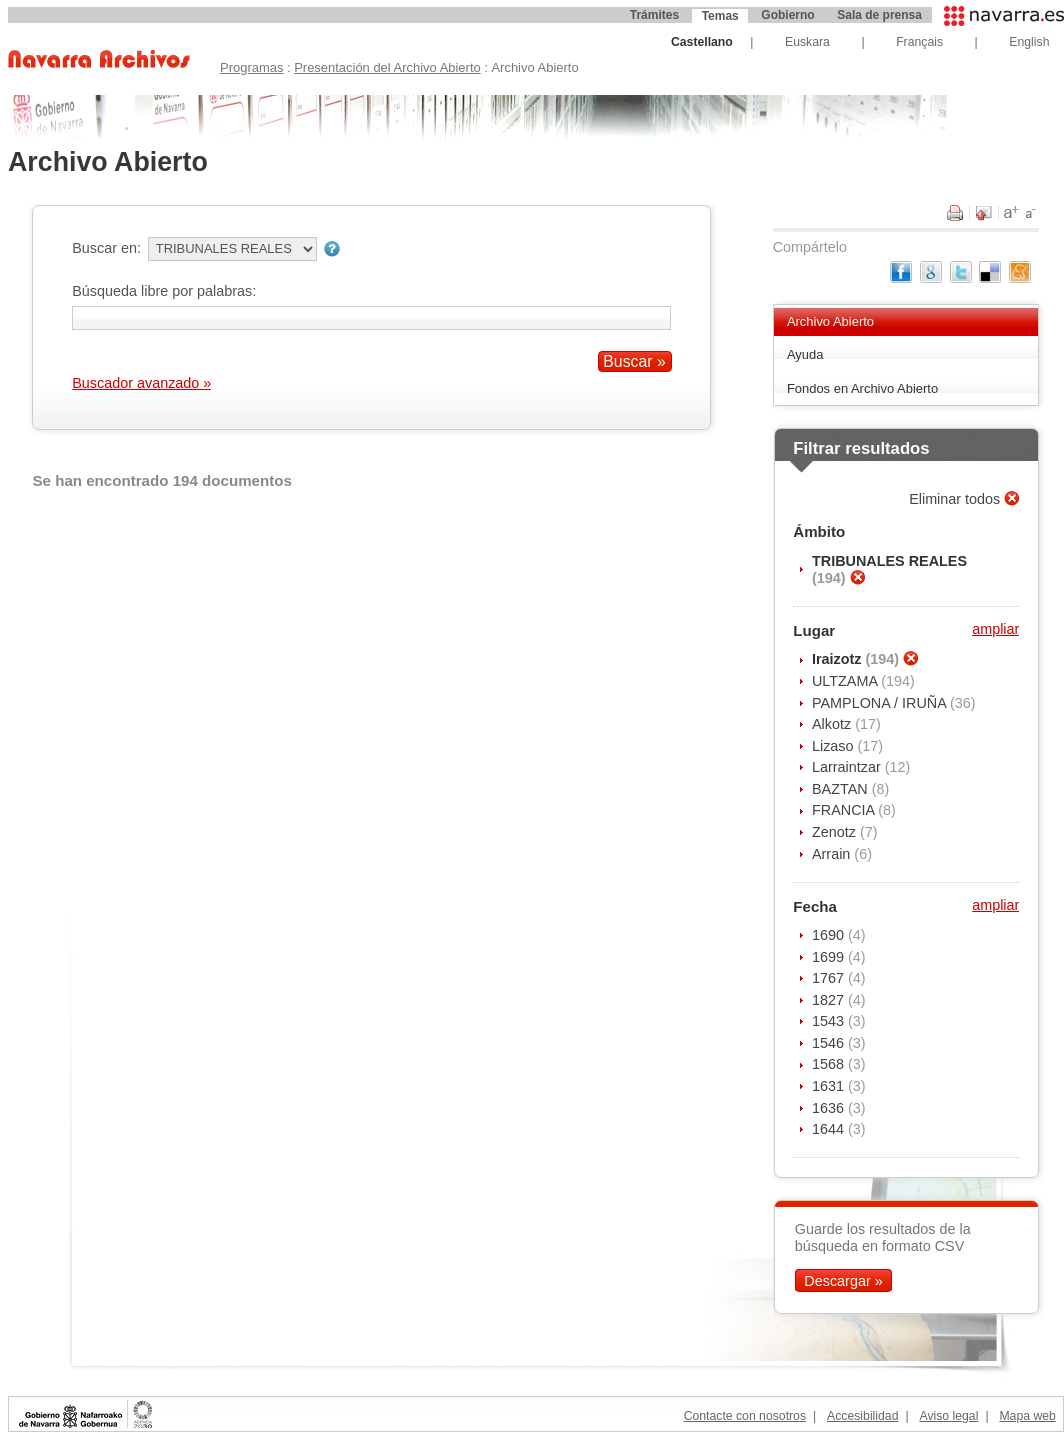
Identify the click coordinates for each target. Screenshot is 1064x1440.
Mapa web (1027, 1416)
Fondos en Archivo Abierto (862, 388)
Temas (720, 16)
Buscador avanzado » (141, 383)
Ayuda (805, 354)
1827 (830, 1000)
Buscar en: (106, 248)
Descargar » (843, 1280)
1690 (830, 935)
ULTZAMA (846, 681)
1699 (830, 957)
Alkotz (833, 724)
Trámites (654, 15)
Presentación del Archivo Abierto (387, 67)
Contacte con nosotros (745, 1416)
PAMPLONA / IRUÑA (881, 703)
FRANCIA (845, 810)
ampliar (995, 629)
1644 (830, 1129)
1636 (830, 1108)
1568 (830, 1064)
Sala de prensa (879, 15)
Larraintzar (848, 767)
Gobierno (787, 15)
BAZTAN (842, 789)
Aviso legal (948, 1416)
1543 (830, 1021)
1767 (830, 978)
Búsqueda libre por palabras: (164, 291)
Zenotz (836, 832)
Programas (251, 67)
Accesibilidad (862, 1416)
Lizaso (835, 746)
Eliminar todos (956, 499)
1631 (830, 1086)
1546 (830, 1043)
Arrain (833, 854)
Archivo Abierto (830, 321)
